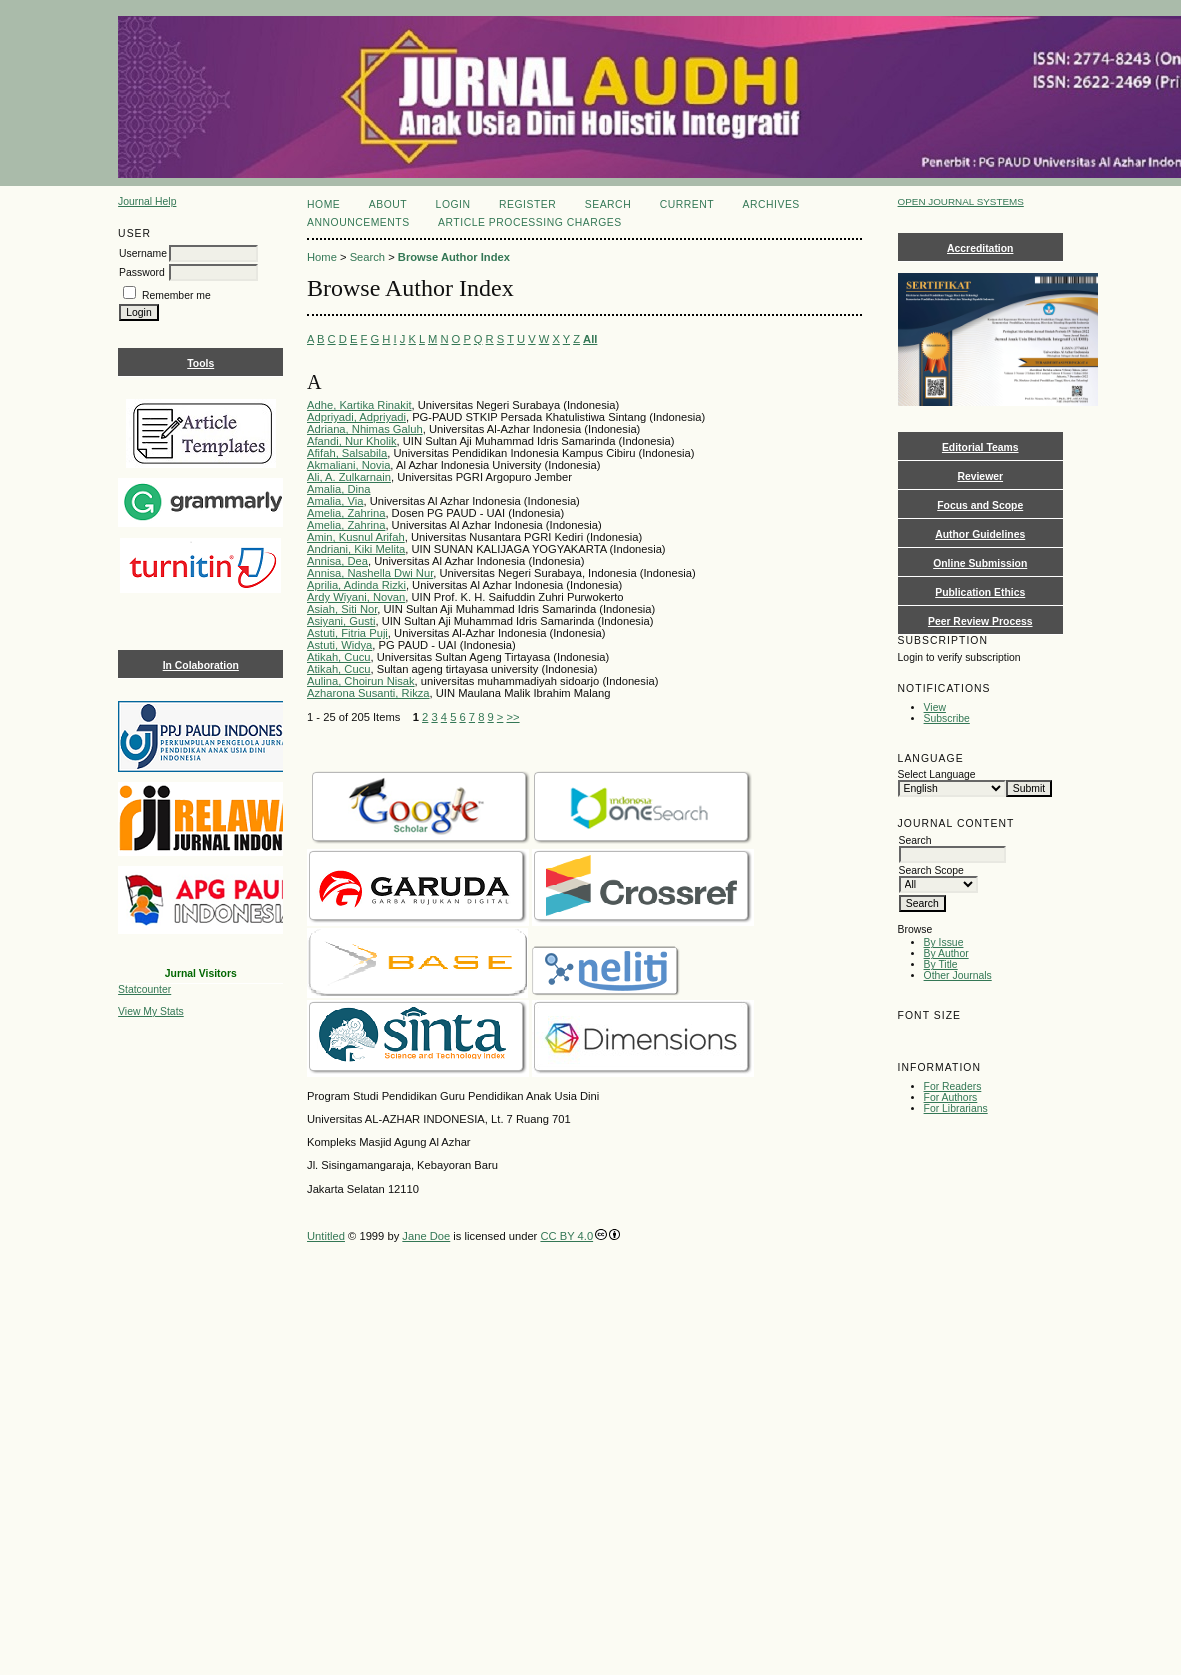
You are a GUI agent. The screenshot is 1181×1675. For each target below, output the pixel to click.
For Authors (951, 1097)
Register (527, 204)
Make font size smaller (916, 1037)
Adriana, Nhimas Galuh (365, 429)
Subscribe (947, 718)
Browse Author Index (454, 257)
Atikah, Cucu (338, 657)
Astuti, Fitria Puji (347, 633)
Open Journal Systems (961, 201)
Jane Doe (426, 1236)
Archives (771, 204)
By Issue (944, 942)
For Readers (953, 1086)
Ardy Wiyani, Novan (356, 597)
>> (513, 717)
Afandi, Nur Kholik (352, 441)
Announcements (358, 222)
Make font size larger (980, 1037)
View (935, 707)
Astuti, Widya (339, 645)
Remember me (176, 295)
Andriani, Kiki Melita (356, 549)
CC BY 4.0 (566, 1236)
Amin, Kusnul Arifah (356, 537)
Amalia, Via (335, 501)
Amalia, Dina (338, 489)
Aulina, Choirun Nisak (361, 681)
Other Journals (958, 975)
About (388, 204)
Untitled (326, 1236)
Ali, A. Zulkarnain (349, 477)
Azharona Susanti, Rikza (368, 693)
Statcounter (144, 989)
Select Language (937, 774)
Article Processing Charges (530, 222)
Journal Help (147, 201)
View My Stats (151, 1011)
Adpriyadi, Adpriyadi (356, 417)
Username (143, 253)
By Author (946, 953)
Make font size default (948, 1037)
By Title (941, 964)
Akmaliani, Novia (348, 465)
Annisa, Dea (337, 561)
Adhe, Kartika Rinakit (359, 405)
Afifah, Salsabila (347, 453)
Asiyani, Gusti (341, 621)
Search (608, 204)
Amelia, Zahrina (346, 513)
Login (453, 204)
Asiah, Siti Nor (342, 609)
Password (142, 272)
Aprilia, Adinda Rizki (356, 585)
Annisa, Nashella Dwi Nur (370, 573)
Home (323, 204)
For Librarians (956, 1108)
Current (687, 204)
